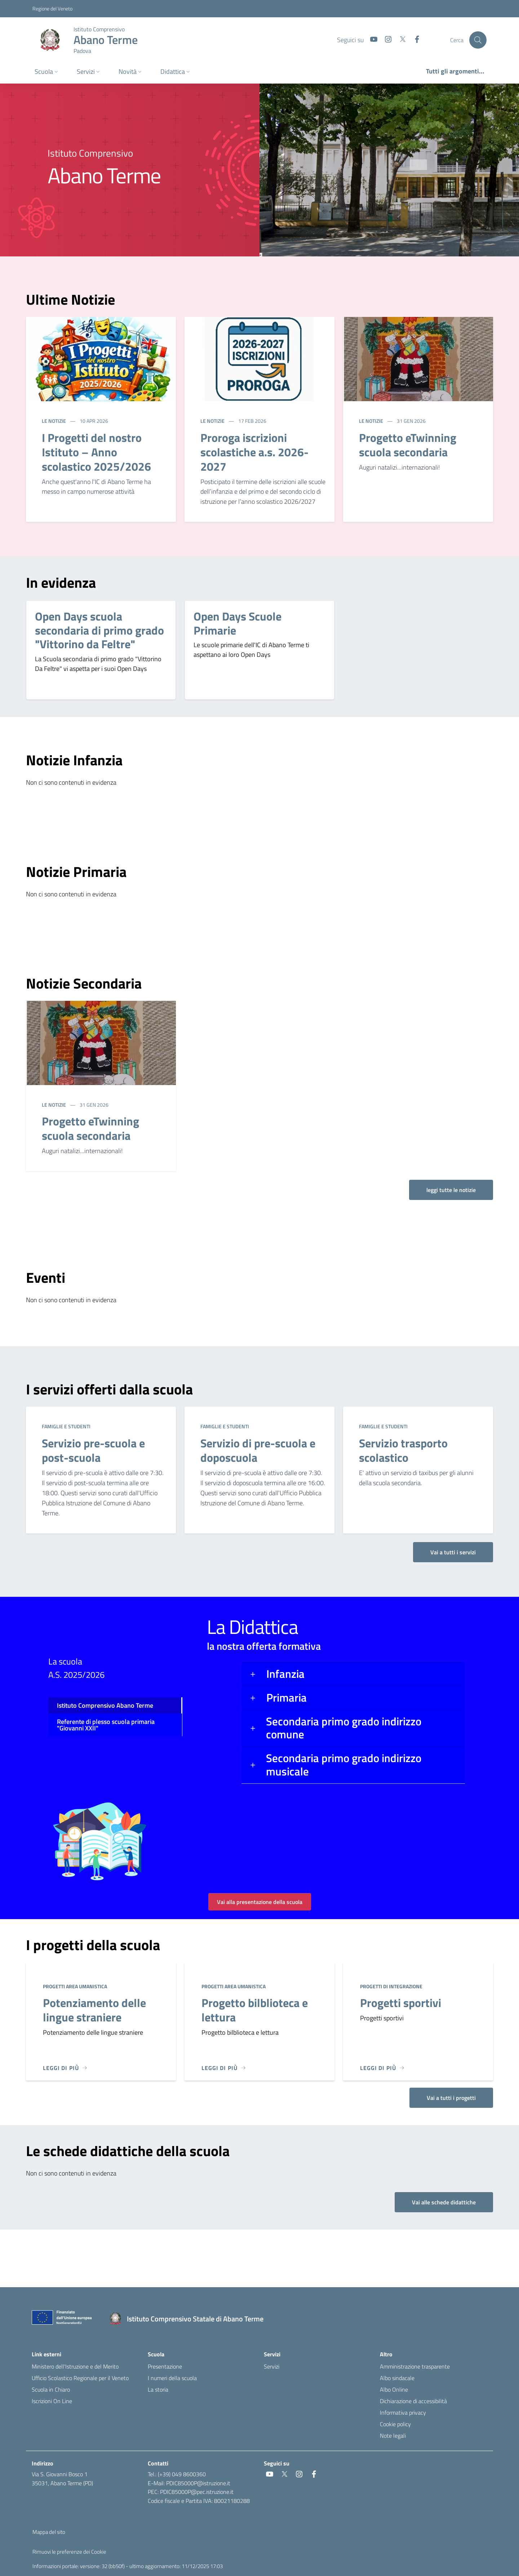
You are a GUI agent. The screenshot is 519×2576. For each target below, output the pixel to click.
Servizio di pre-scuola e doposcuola (257, 1450)
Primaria (286, 1697)
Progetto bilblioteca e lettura (254, 2010)
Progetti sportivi (400, 2002)
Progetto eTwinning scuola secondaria (407, 445)
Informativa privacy (403, 2412)
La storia (158, 2389)
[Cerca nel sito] (478, 40)
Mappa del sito (48, 2532)
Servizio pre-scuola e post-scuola (93, 1450)
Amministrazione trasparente (415, 2366)
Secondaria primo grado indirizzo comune (343, 1728)
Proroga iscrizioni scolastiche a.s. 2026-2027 (254, 452)
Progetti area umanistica (75, 1986)
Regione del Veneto (52, 8)
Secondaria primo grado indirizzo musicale (343, 1765)
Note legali (393, 2435)
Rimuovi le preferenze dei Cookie (69, 2552)
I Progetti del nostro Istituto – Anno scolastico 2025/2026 (96, 452)
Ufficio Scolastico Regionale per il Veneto (80, 2378)
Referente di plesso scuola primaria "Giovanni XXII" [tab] (106, 1725)
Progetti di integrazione (391, 1986)
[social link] (371, 40)
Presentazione (165, 2366)
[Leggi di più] (65, 2067)
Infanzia (285, 1673)
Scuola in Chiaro (51, 2389)
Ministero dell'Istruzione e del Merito (75, 2366)
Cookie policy (395, 2424)
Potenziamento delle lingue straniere (94, 2010)
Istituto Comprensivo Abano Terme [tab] (105, 1705)
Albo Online (394, 2389)
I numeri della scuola (172, 2378)
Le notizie (54, 421)
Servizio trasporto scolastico (403, 1450)
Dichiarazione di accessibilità (413, 2401)
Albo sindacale (397, 2378)
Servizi (271, 2366)
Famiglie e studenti (66, 1426)
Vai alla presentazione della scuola (259, 1902)
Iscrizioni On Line (52, 2401)
